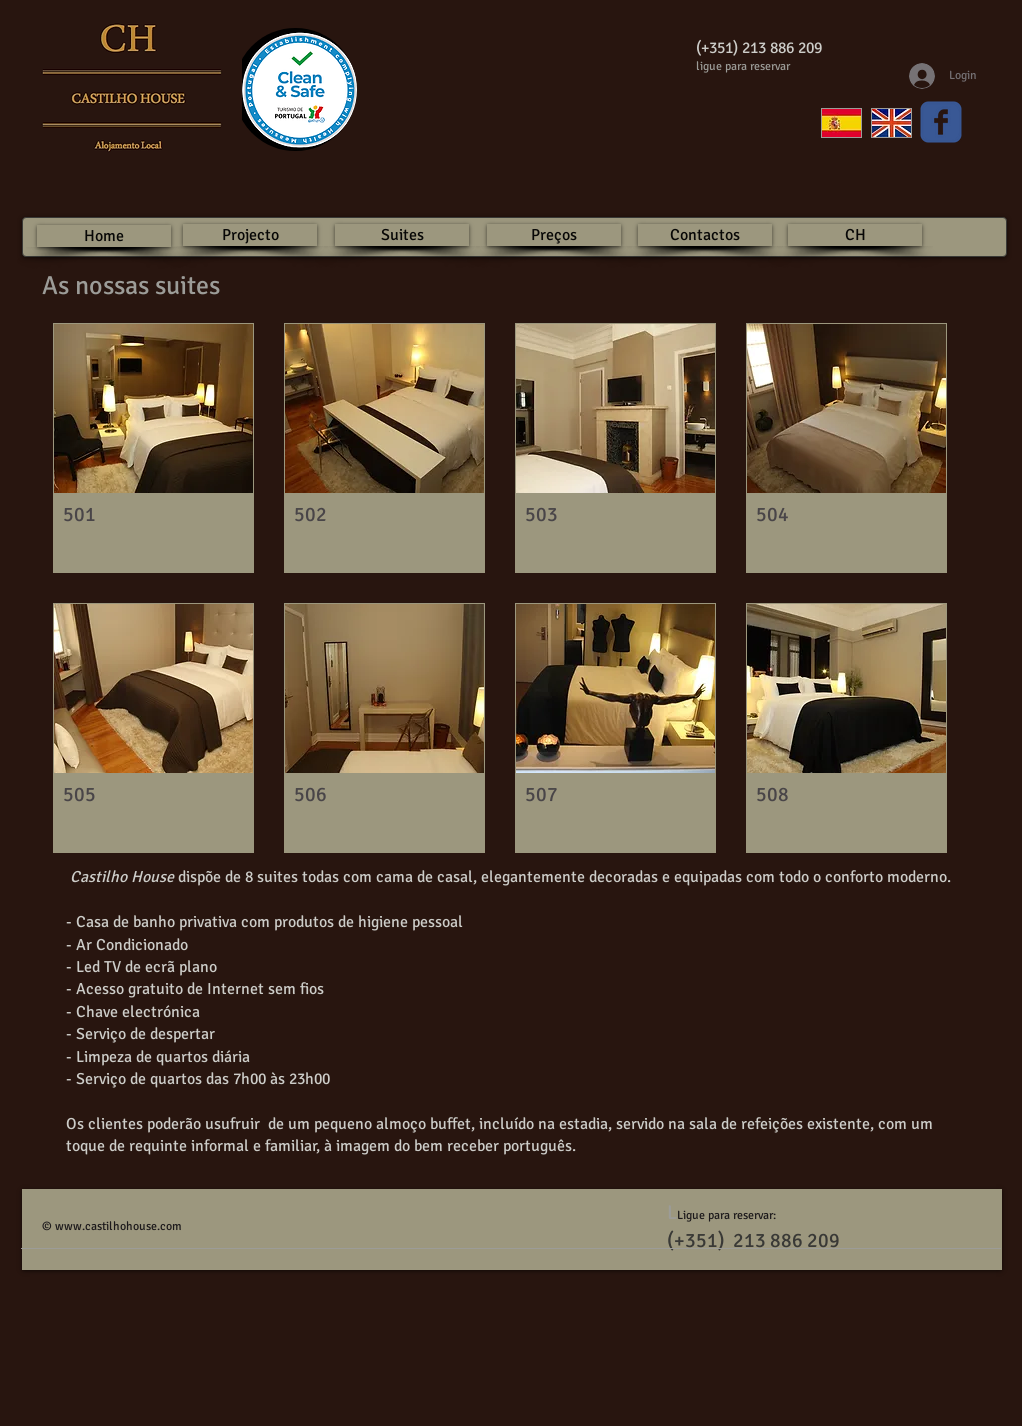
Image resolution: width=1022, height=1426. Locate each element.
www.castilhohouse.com (118, 1226)
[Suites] (402, 235)
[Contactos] (705, 235)
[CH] (855, 235)
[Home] (104, 236)
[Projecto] (250, 235)
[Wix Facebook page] (941, 122)
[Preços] (554, 235)
